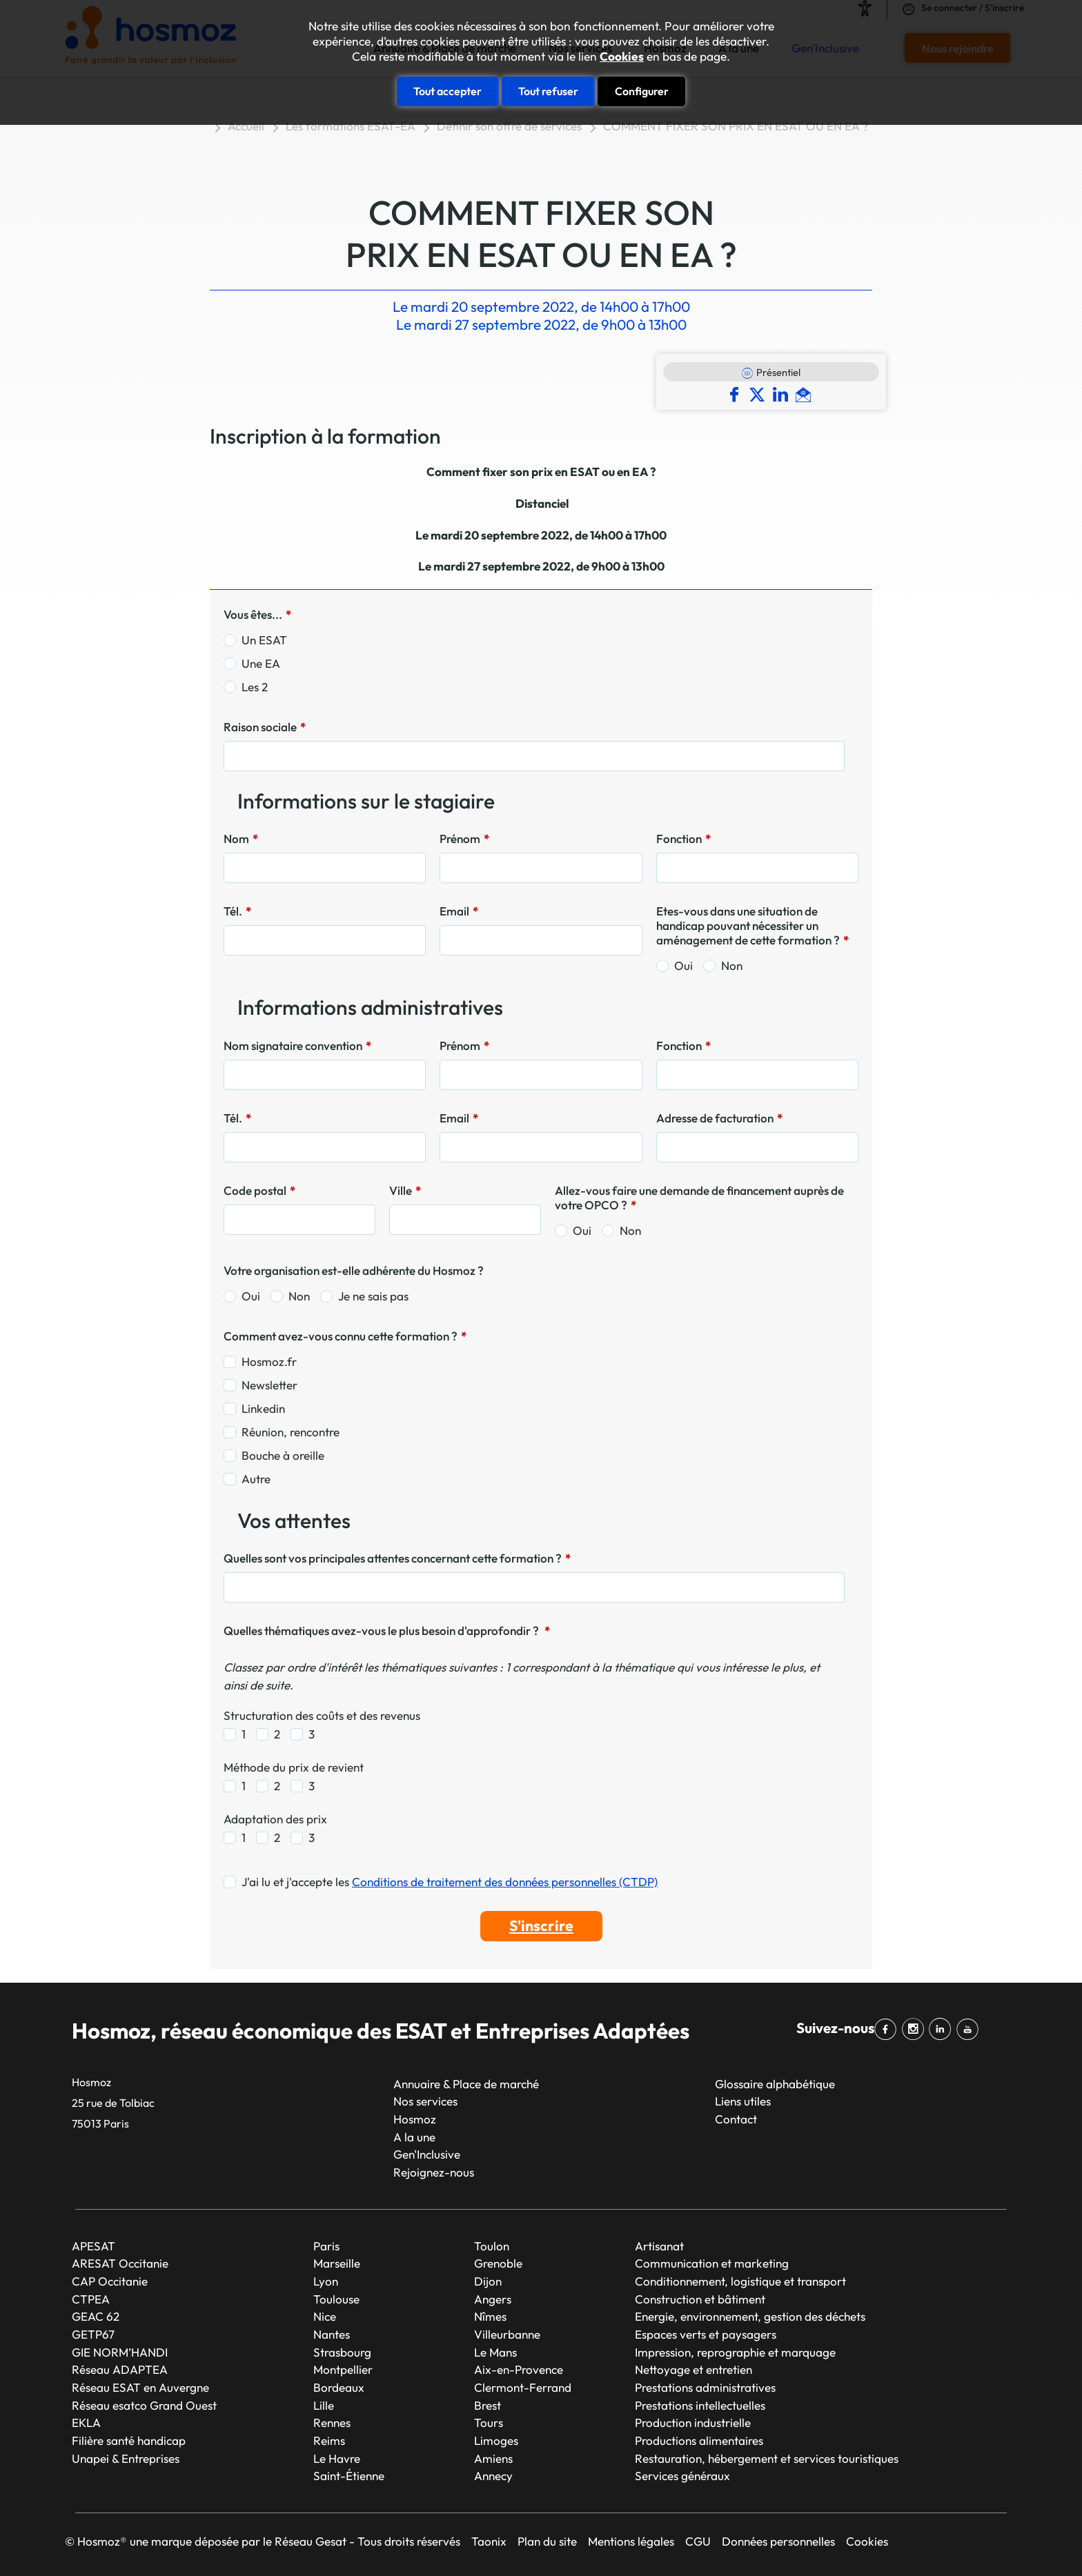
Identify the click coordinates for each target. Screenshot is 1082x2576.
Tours (488, 2422)
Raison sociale (265, 727)
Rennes (332, 2422)
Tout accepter (447, 91)
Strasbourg (342, 2352)
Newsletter (269, 1385)
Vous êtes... (257, 614)
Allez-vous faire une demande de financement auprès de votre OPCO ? (699, 1197)
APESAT (93, 2246)
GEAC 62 (95, 2316)
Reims (329, 2440)
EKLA (86, 2422)
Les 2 (255, 687)
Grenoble (498, 2263)
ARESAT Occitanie (120, 2263)
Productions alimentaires (699, 2440)
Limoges (496, 2440)
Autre (256, 1479)
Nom (241, 838)
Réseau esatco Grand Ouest (144, 2405)
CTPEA (91, 2299)
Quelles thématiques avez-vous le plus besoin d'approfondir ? (387, 1630)
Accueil (246, 126)
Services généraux (682, 2475)
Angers (492, 2299)
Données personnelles (778, 2541)
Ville (405, 1190)
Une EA (261, 663)
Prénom (464, 838)
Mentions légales (631, 2541)
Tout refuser (548, 91)
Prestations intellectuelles (700, 2405)
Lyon (325, 2281)
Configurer (642, 91)
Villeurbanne (507, 2334)
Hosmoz (414, 2119)
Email (459, 911)
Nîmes (490, 2316)
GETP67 (93, 2334)
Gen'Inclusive (426, 2154)
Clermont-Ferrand (522, 2387)
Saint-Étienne (348, 2475)
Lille (323, 2405)
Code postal (259, 1190)
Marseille (336, 2263)
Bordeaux (338, 2387)
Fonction (683, 838)
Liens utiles (743, 2101)
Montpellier (343, 2369)
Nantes (331, 2334)
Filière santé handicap (129, 2440)
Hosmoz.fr (269, 1361)
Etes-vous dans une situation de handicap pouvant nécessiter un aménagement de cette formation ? (752, 925)
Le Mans (495, 2352)
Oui (683, 965)
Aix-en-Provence (518, 2369)
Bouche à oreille (283, 1455)
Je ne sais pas (373, 1296)
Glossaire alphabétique (775, 2084)
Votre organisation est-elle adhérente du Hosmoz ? (354, 1270)
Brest (487, 2405)
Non (731, 965)
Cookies (622, 56)
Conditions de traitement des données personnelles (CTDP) (505, 1881)
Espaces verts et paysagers (705, 2334)
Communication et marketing (712, 2263)
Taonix (488, 2541)
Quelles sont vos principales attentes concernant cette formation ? (397, 1558)
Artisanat (659, 2246)
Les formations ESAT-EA (350, 126)
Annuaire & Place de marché (466, 2084)
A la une (414, 2137)
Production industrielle (693, 2422)
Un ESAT (264, 640)
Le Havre (336, 2458)
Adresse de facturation (719, 1118)
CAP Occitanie (110, 2281)
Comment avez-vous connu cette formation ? (345, 1336)
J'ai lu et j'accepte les (450, 1881)
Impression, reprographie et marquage (735, 2352)
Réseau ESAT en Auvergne (140, 2387)
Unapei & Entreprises (125, 2458)
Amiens (493, 2458)
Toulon (491, 2246)
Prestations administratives (705, 2387)
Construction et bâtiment (700, 2299)
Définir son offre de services (509, 126)
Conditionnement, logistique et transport (740, 2281)
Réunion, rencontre (291, 1432)
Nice (324, 2316)
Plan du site (547, 2541)
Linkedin (263, 1408)
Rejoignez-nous (433, 2172)
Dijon (488, 2281)
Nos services (425, 2101)
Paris (326, 2246)
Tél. (237, 911)
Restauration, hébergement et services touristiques (766, 2458)
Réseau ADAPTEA (120, 2369)
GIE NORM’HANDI (120, 2352)
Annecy (493, 2475)
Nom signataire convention (297, 1045)
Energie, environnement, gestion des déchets (750, 2316)
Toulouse (336, 2299)
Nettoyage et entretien (693, 2369)
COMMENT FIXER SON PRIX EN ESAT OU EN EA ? (736, 126)
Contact (736, 2119)
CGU (698, 2541)
